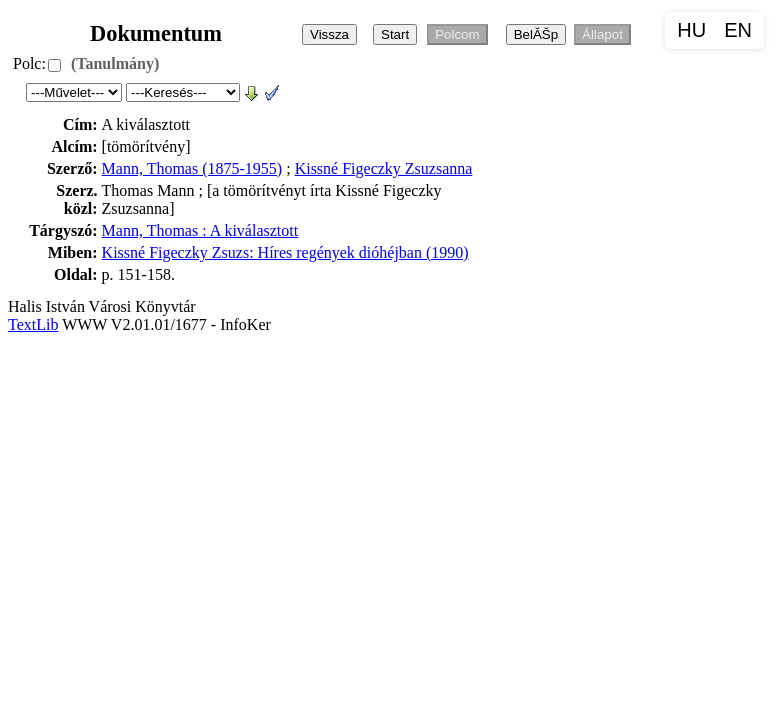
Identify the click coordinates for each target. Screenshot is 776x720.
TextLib (33, 324)
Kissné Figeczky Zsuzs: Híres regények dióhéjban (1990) (285, 252)
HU (691, 30)
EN (738, 30)
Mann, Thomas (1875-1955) (192, 168)
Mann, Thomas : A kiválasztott (200, 230)
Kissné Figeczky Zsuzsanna (384, 168)
